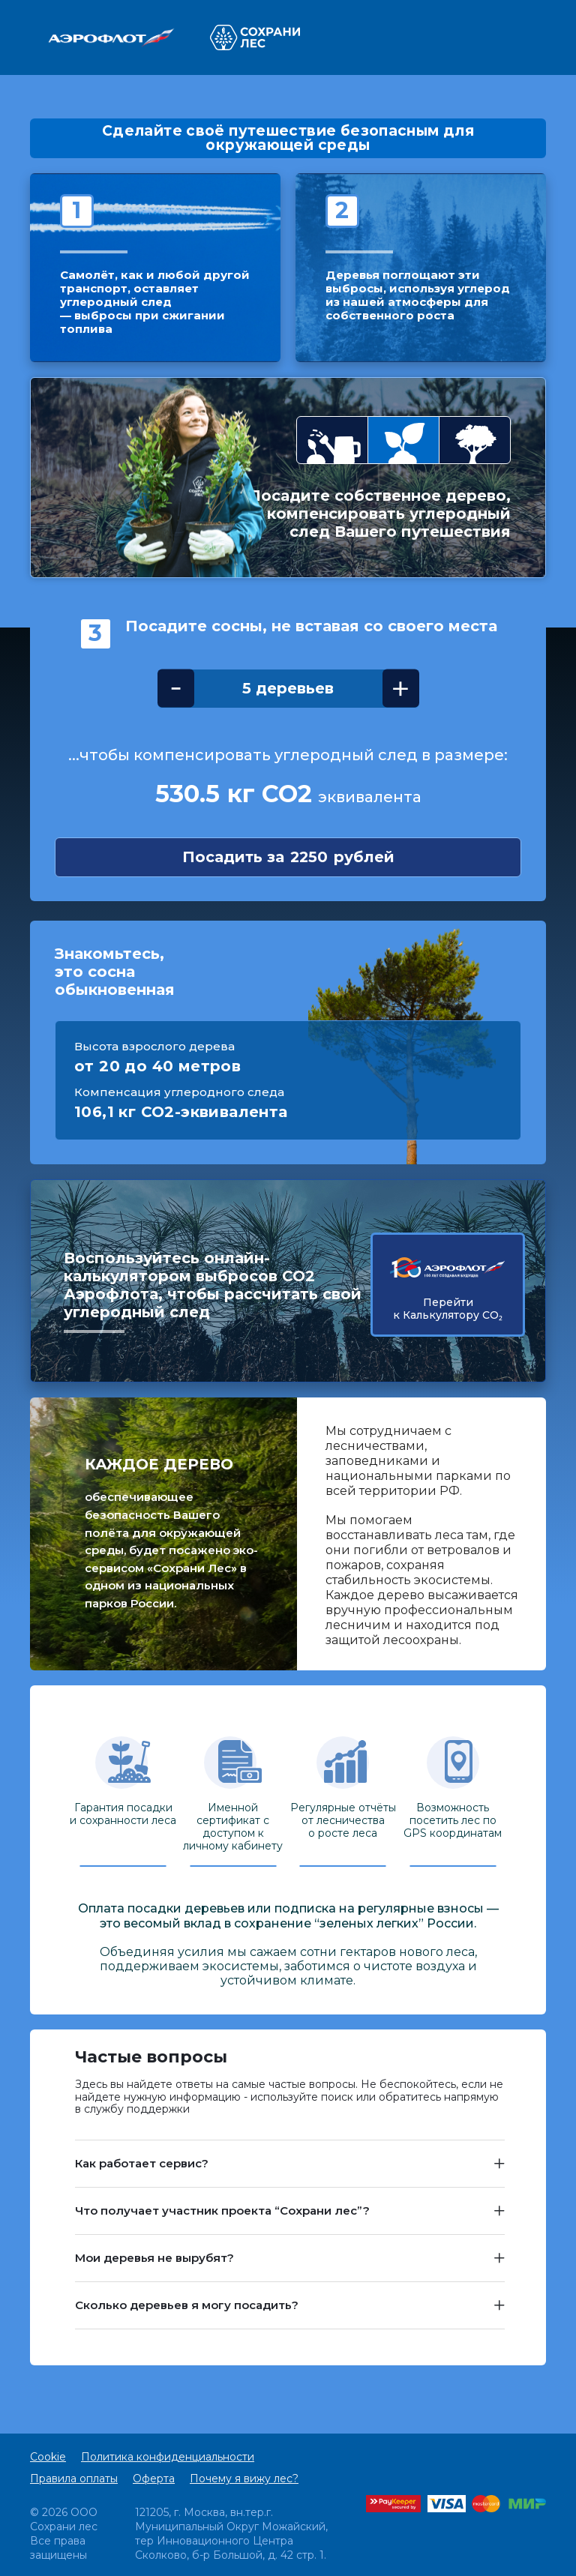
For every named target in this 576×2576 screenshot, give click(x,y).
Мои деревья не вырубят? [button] (154, 2258)
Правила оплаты (74, 2478)
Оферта (154, 2478)
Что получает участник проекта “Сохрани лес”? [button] (222, 2210)
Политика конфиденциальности (167, 2457)
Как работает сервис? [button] (141, 2163)
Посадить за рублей (288, 857)
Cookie (48, 2457)
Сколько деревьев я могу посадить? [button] (186, 2305)
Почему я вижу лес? (244, 2478)
